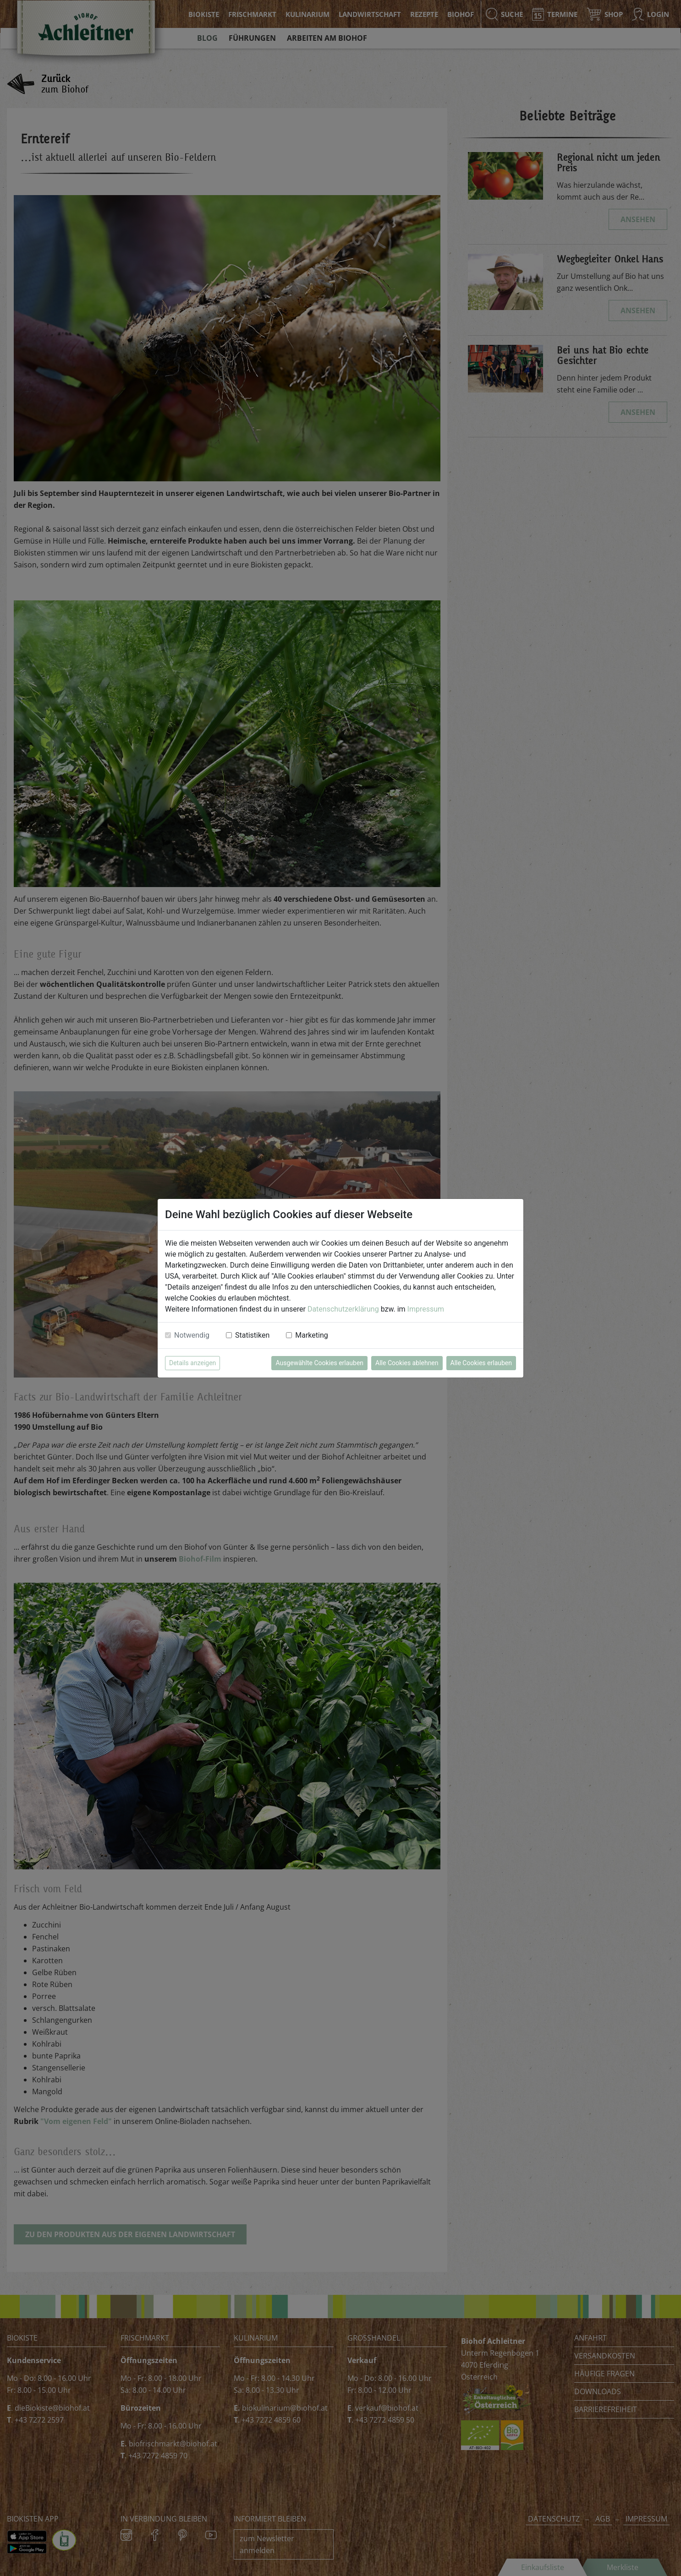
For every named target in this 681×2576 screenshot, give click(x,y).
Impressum (426, 1309)
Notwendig (191, 1335)
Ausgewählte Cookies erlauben (319, 1363)
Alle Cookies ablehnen (406, 1363)
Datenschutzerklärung (343, 1309)
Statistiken (252, 1335)
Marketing (311, 1335)
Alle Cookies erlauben (481, 1363)
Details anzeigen (192, 1363)
